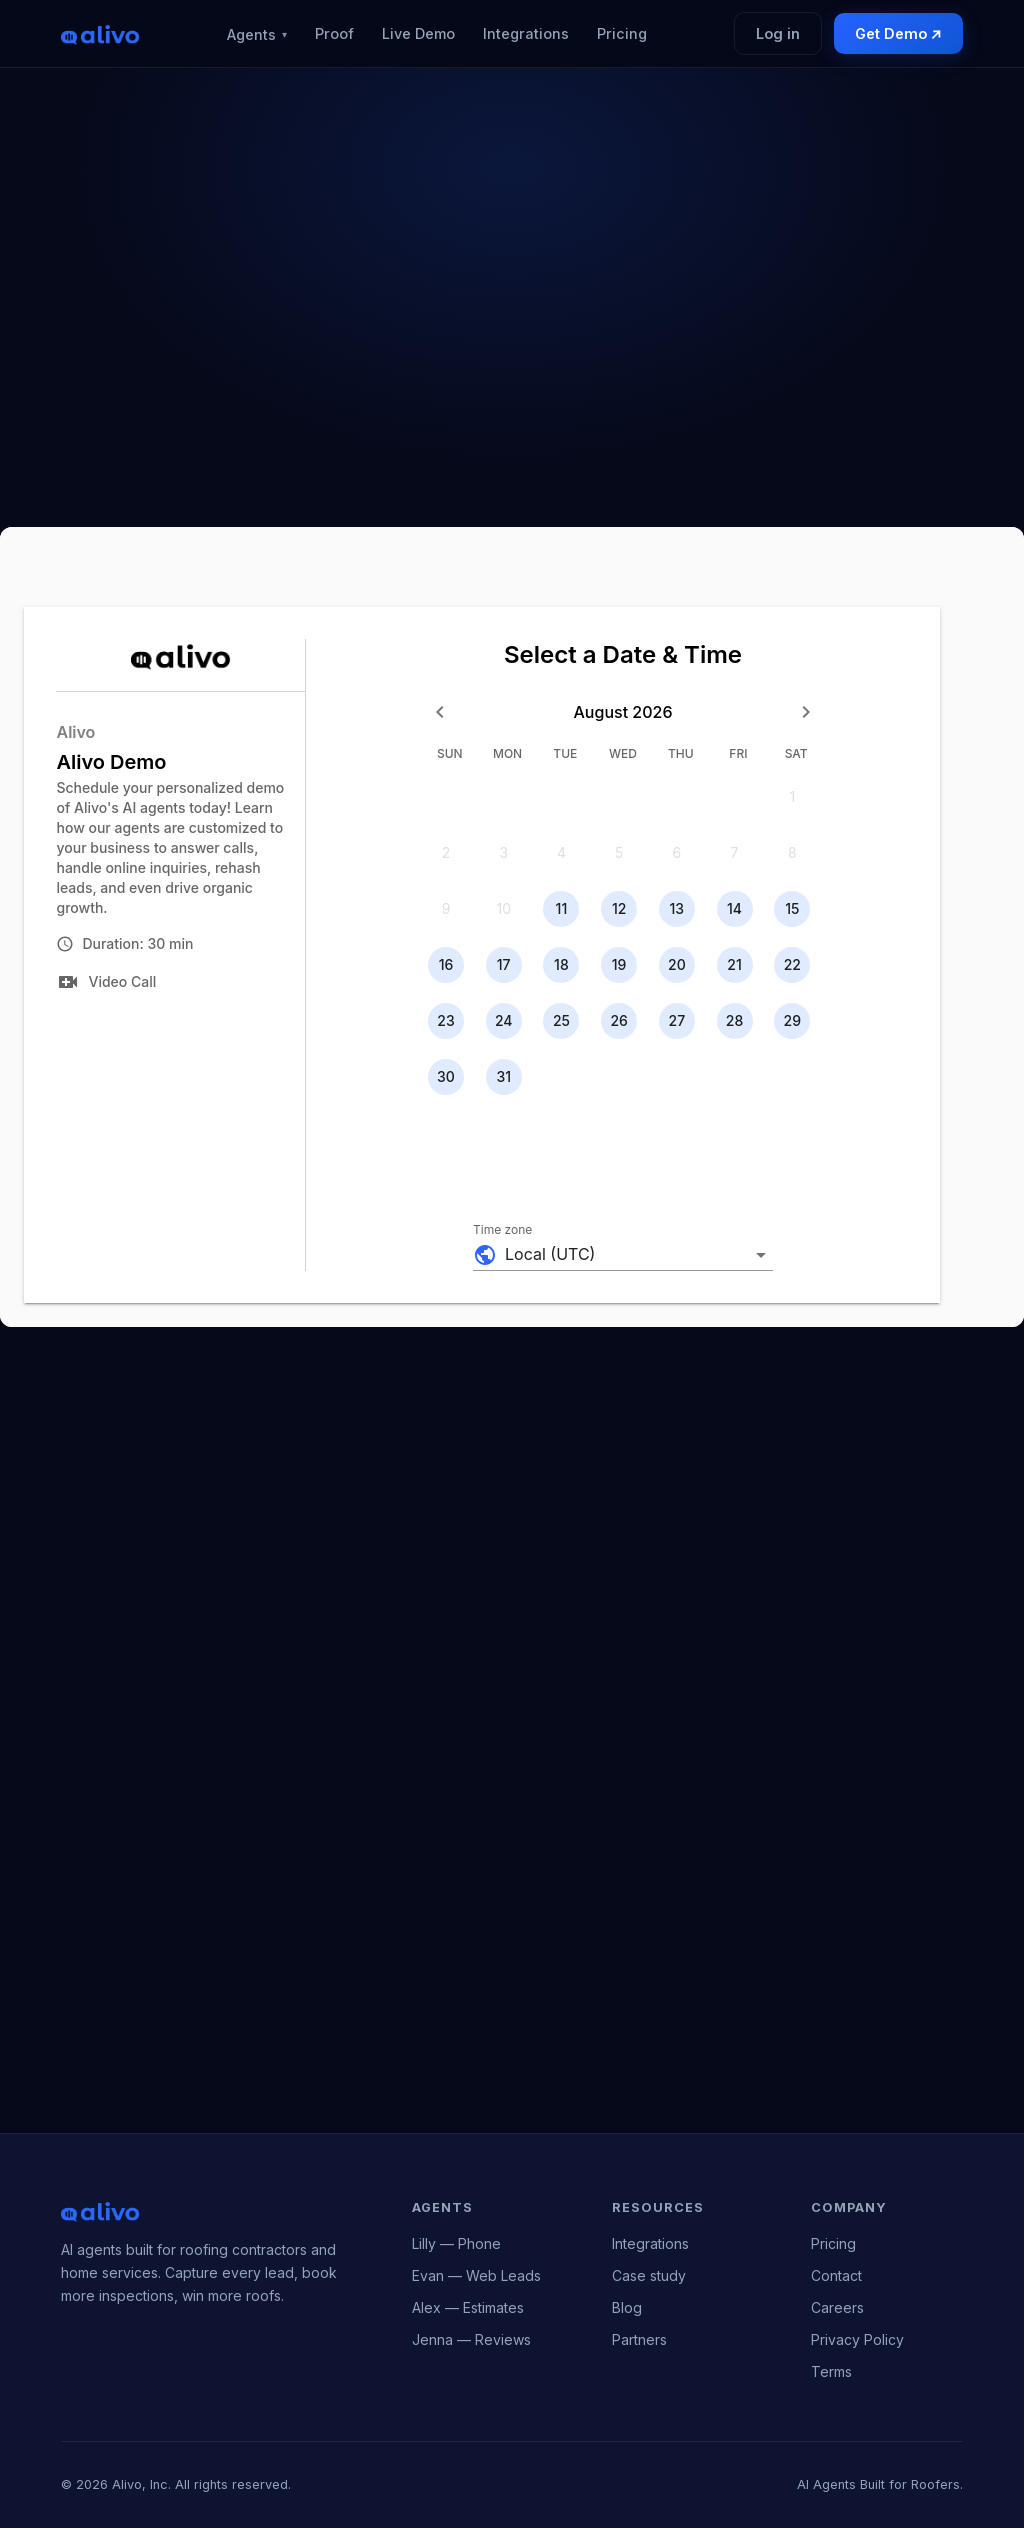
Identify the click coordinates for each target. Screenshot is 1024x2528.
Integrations (526, 33)
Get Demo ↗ (898, 33)
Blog (627, 2307)
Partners (639, 2339)
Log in (778, 33)
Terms (831, 2371)
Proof (334, 33)
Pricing (622, 33)
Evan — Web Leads (476, 2275)
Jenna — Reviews (471, 2339)
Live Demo (418, 33)
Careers (837, 2307)
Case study (649, 2275)
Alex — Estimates (468, 2307)
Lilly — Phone (456, 2243)
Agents (257, 34)
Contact (836, 2275)
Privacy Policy (857, 2339)
